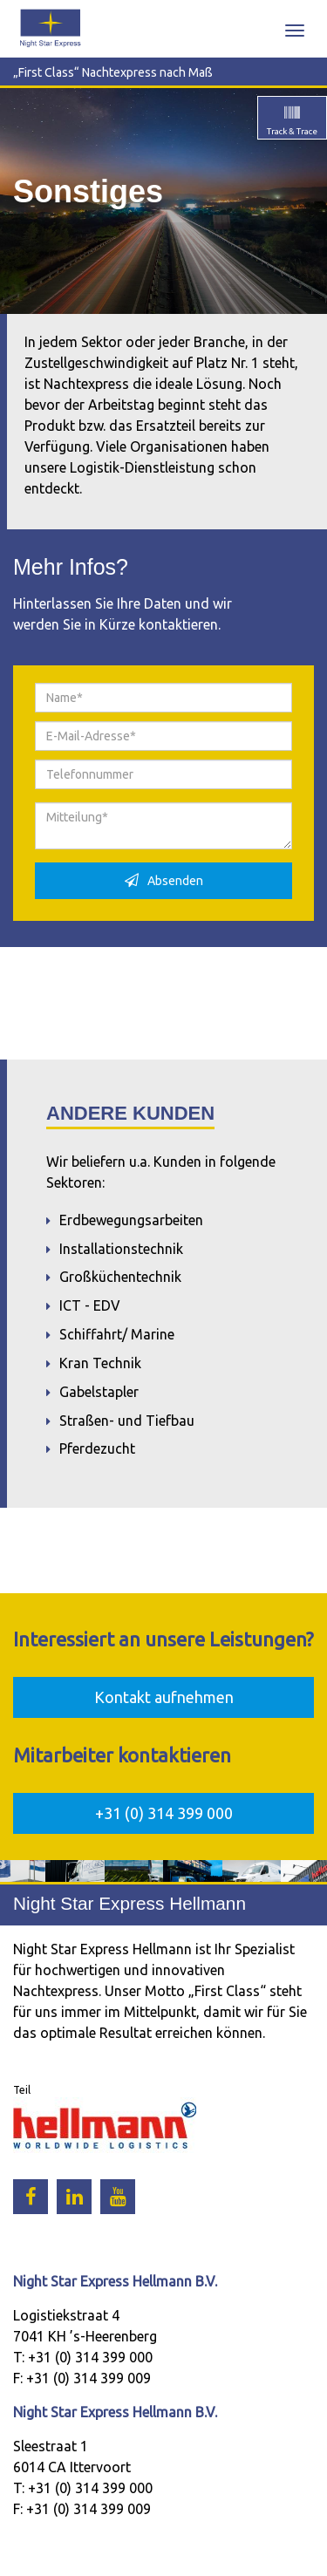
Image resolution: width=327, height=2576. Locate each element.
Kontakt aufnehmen (164, 1697)
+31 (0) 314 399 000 (164, 1813)
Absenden (164, 880)
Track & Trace (292, 121)
